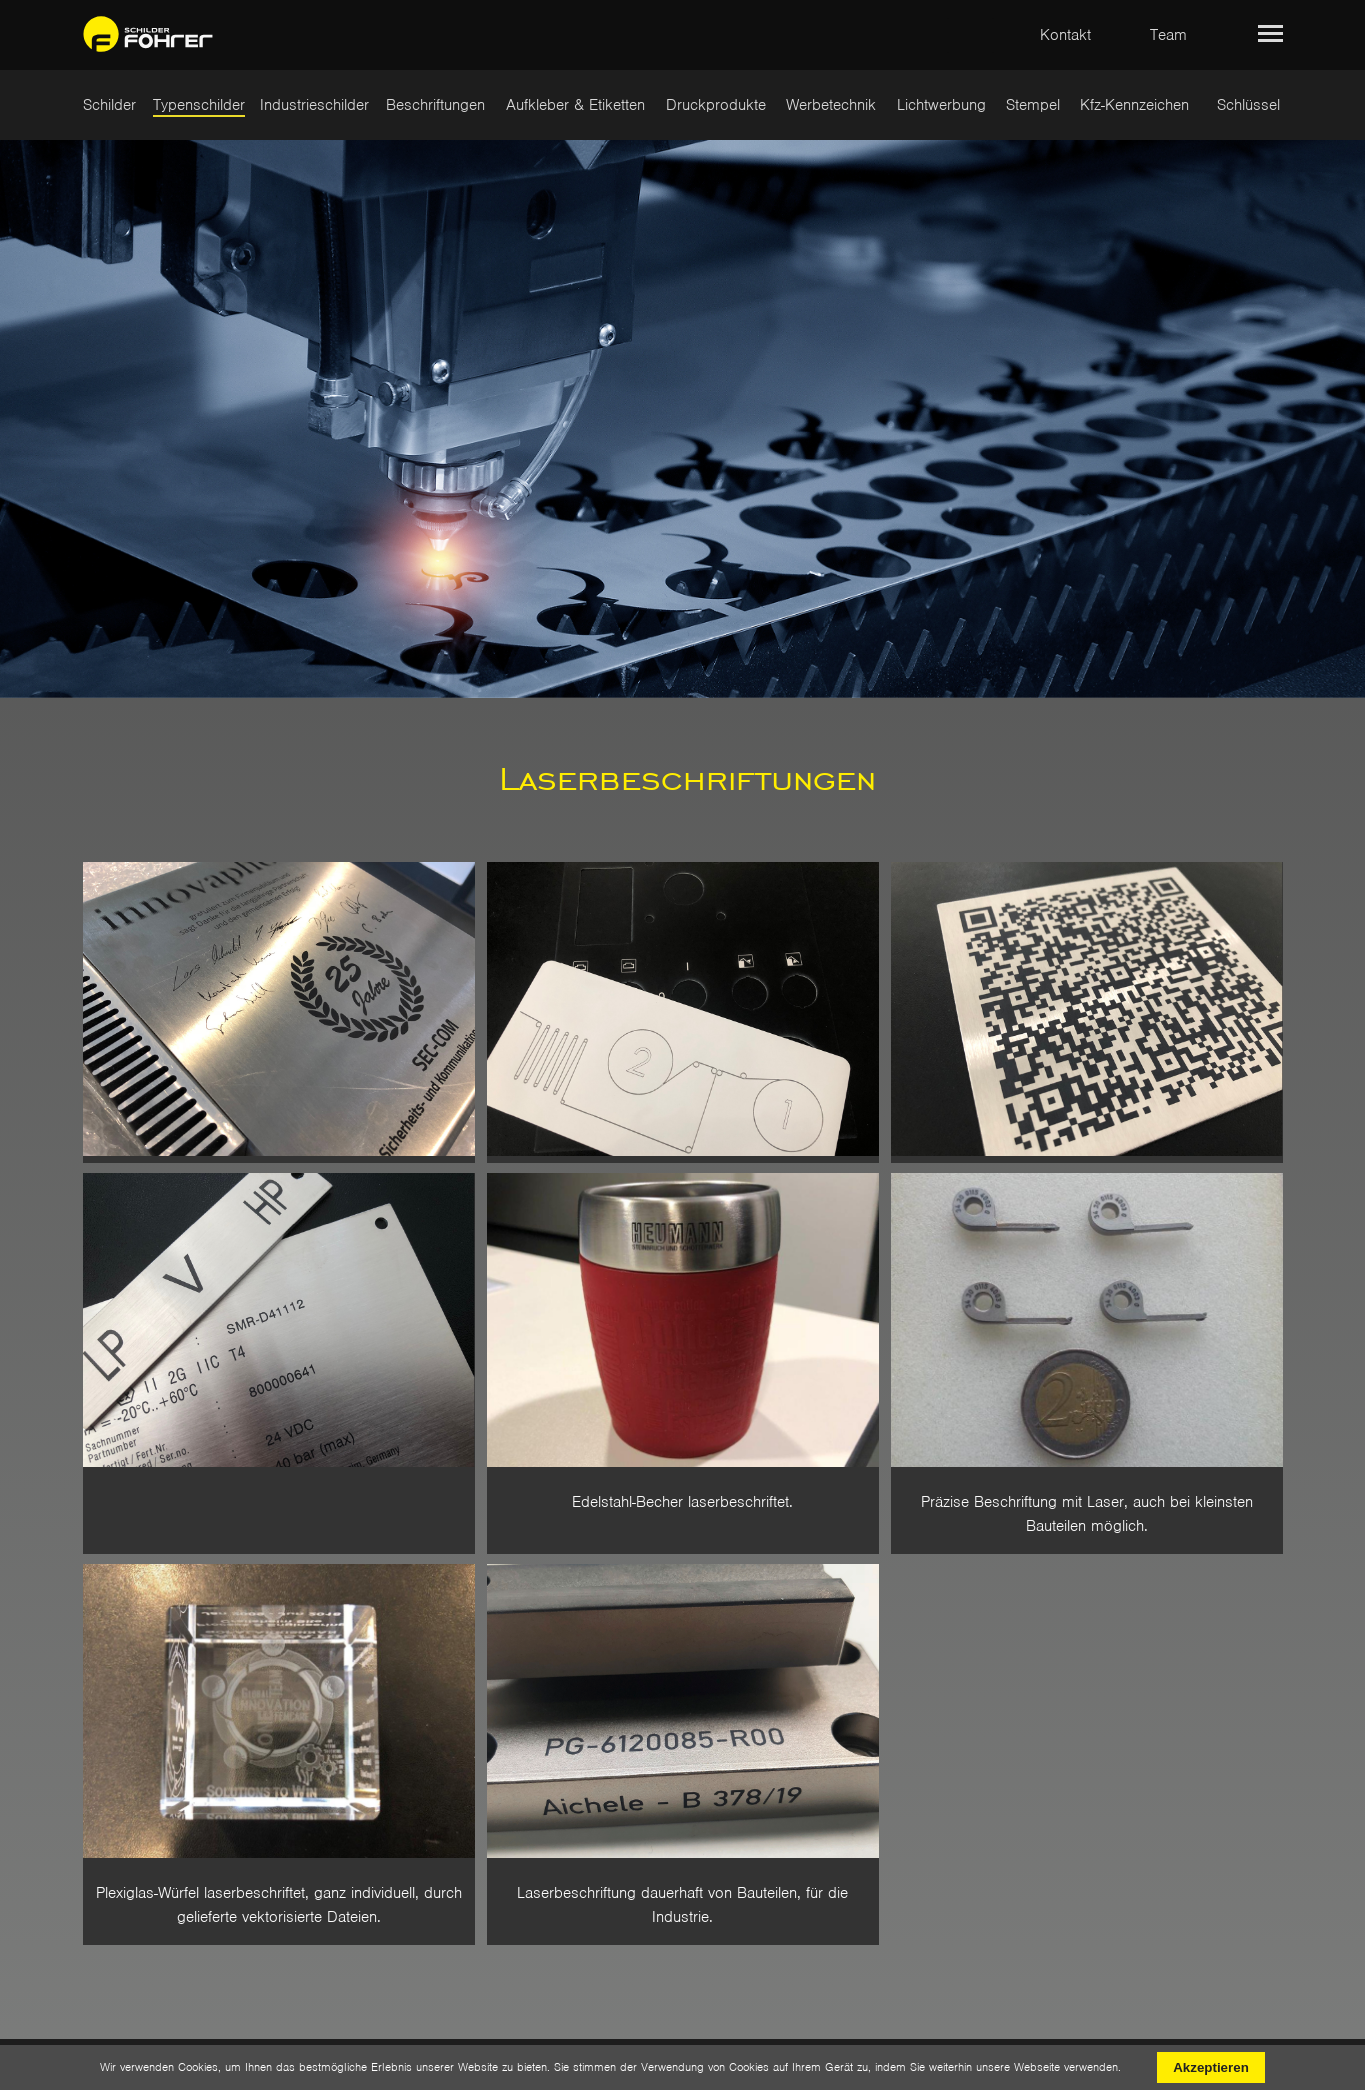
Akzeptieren (1211, 2067)
